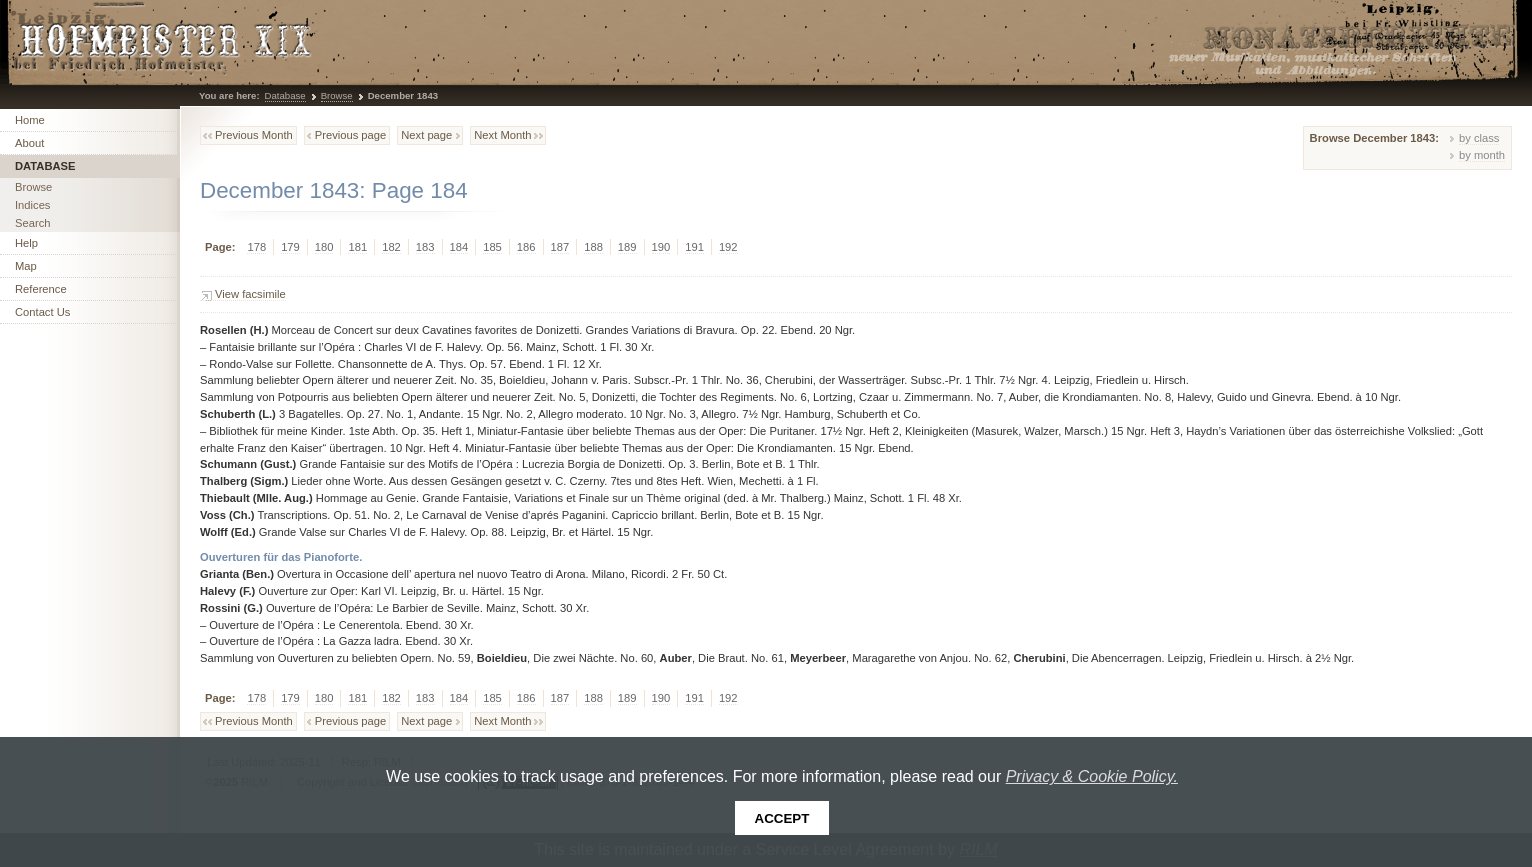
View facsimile (250, 294)
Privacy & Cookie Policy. (1092, 776)
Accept (782, 818)
